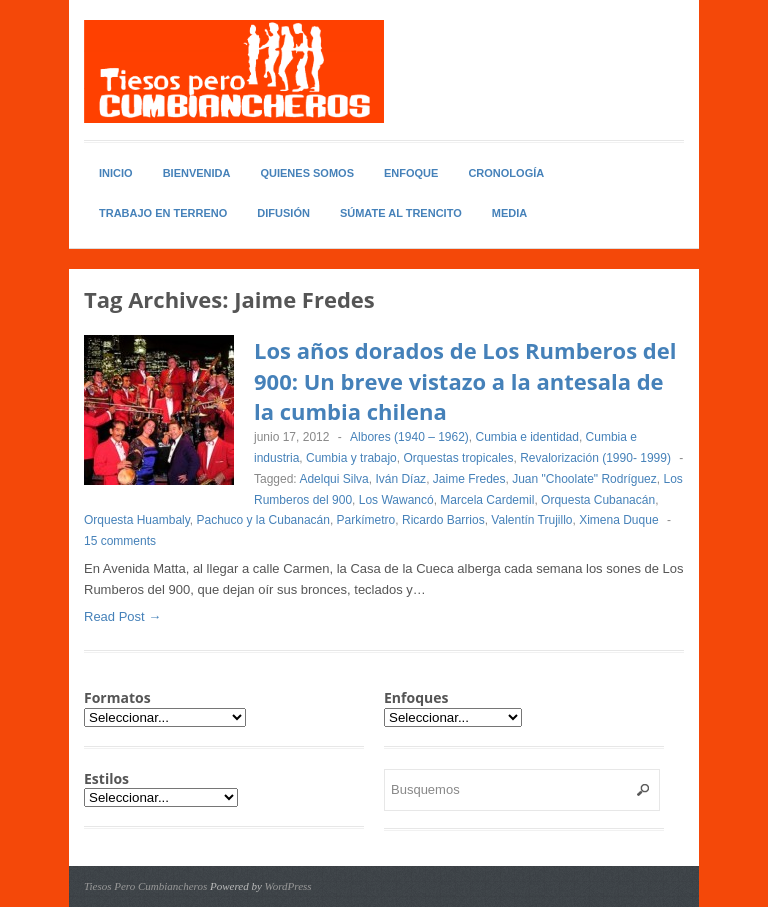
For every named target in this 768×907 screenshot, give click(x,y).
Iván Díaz (400, 479)
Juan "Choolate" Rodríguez (584, 479)
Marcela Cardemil (487, 500)
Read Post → (122, 616)
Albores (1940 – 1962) (409, 437)
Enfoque (411, 173)
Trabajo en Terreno (163, 213)
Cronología (506, 173)
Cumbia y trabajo (351, 458)
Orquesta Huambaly (137, 520)
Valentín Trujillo (531, 520)
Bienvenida (197, 173)
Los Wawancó (396, 500)
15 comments (120, 541)
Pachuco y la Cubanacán (263, 520)
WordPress (288, 886)
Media (509, 213)
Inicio (116, 173)
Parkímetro (366, 520)
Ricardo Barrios (443, 520)
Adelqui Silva (333, 479)
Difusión (283, 213)
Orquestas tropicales (458, 458)
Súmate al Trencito (401, 213)
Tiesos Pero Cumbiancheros (145, 886)
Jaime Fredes (469, 479)
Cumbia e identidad (527, 437)
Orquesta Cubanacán (598, 500)
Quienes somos (307, 173)
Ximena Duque (618, 520)
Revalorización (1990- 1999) (595, 458)
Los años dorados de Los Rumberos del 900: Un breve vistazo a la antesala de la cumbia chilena (465, 381)
